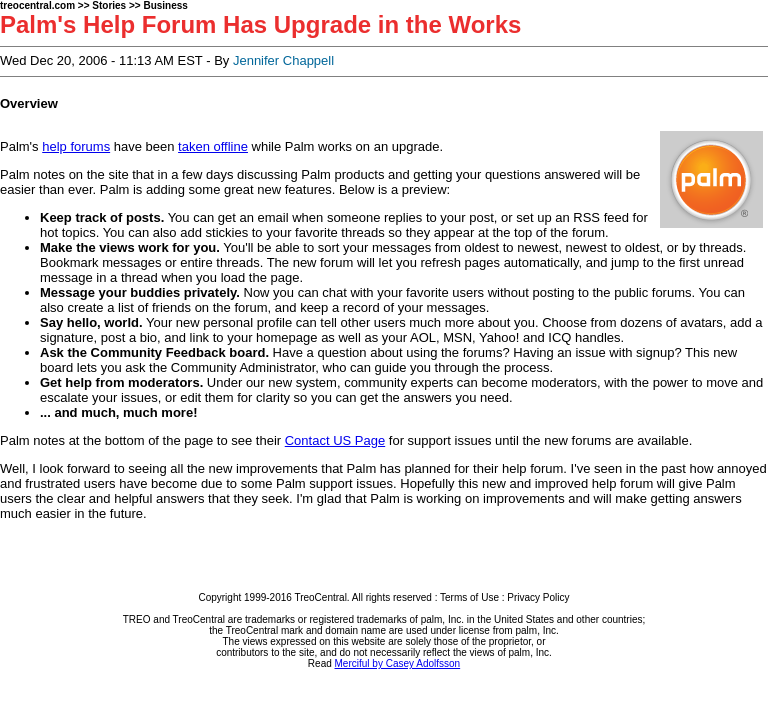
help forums (76, 146)
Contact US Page (335, 440)
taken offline (213, 146)
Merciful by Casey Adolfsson (398, 663)
